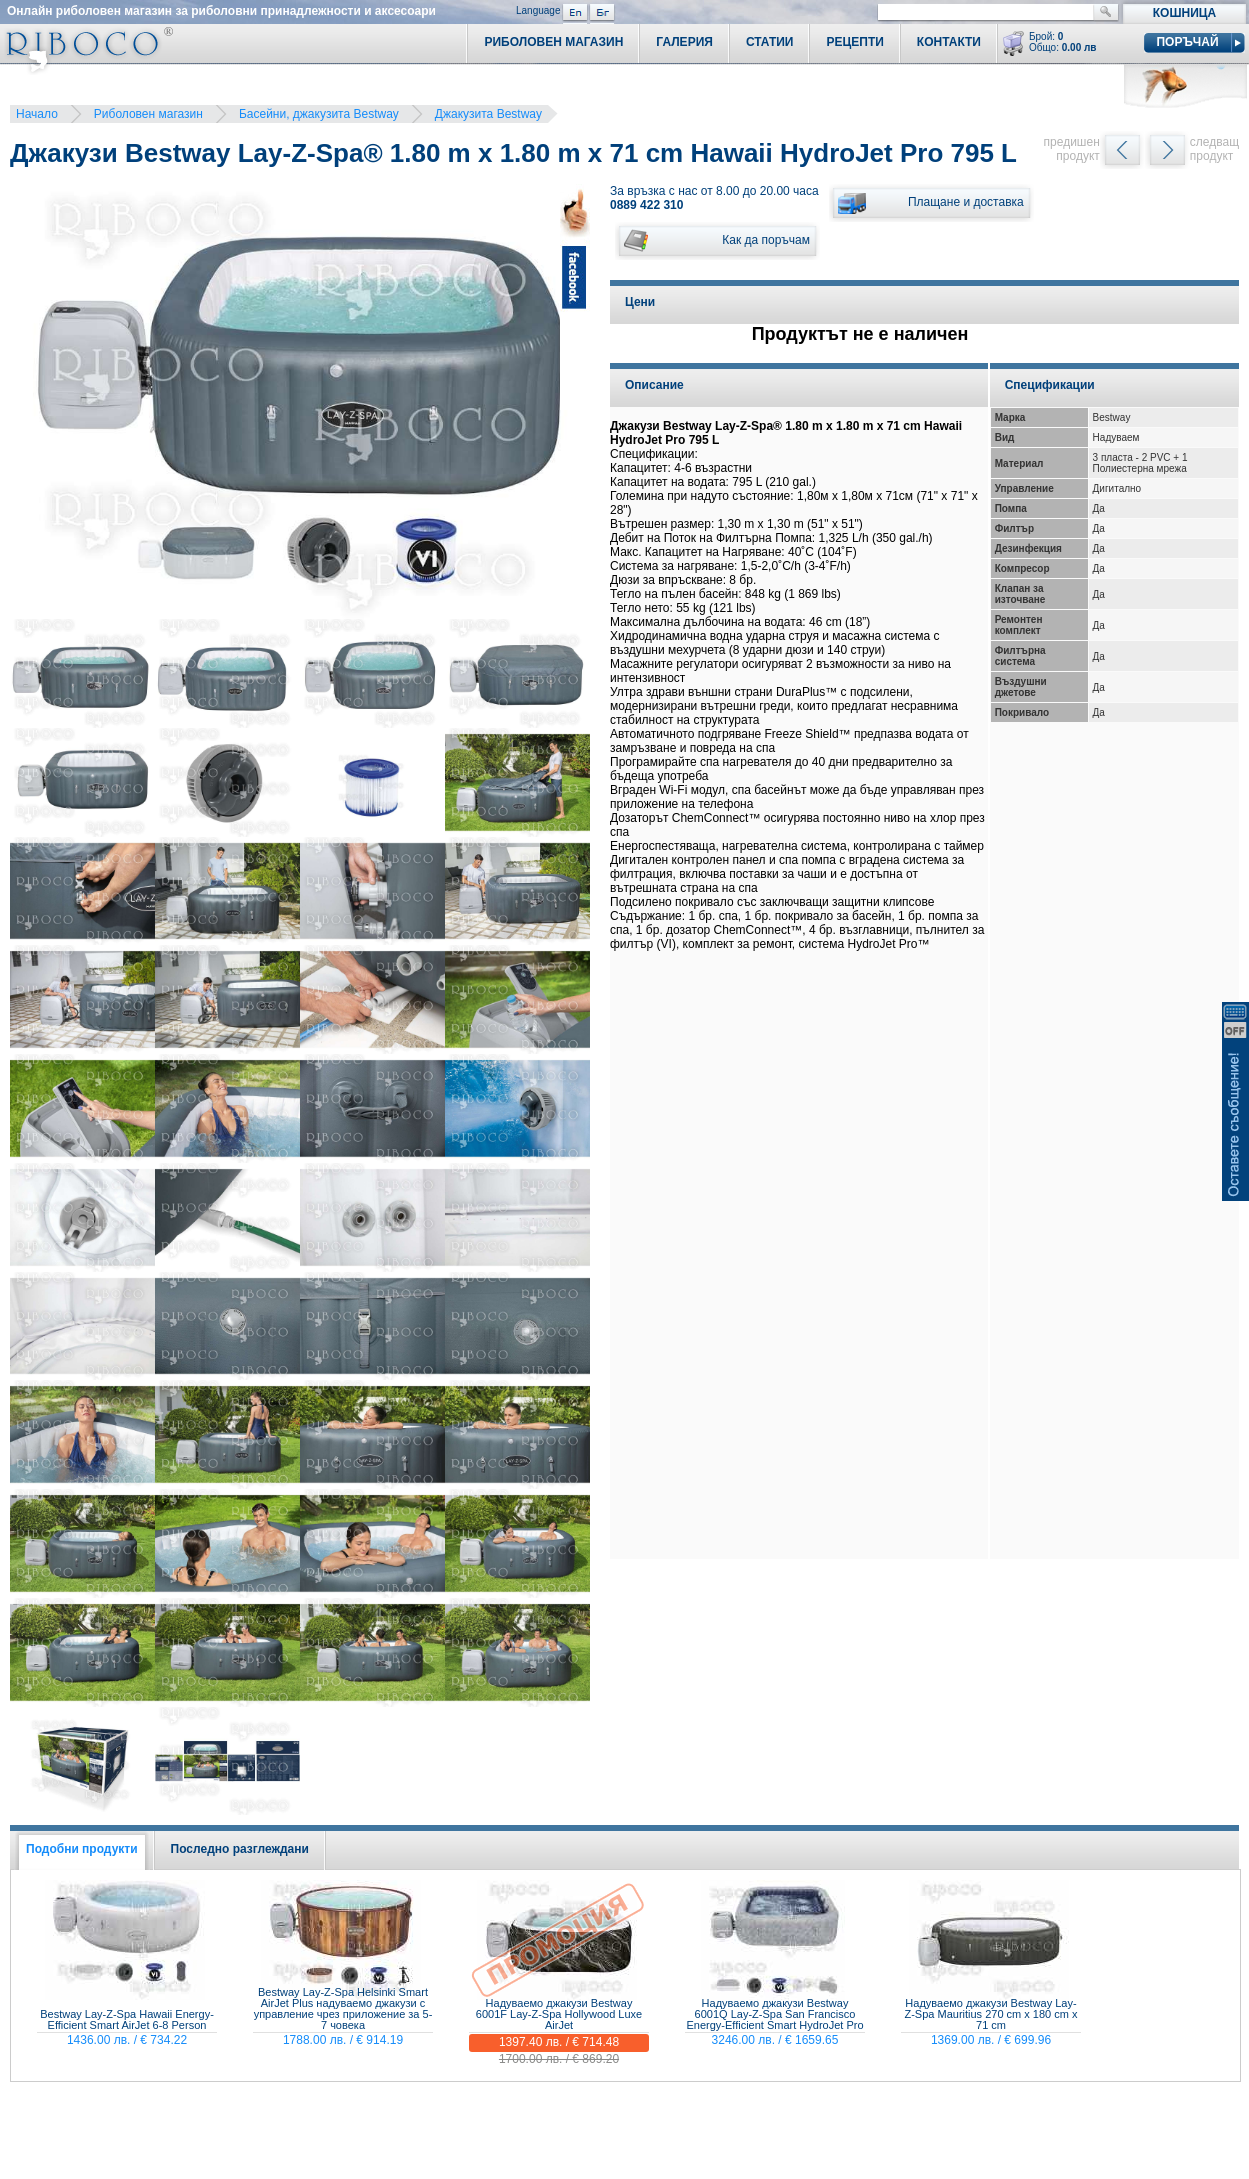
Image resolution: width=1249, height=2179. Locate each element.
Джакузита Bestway (488, 114)
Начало (37, 114)
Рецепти (854, 42)
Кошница (1184, 13)
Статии (770, 42)
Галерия (684, 42)
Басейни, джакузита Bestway (319, 114)
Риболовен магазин (148, 114)
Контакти (949, 42)
